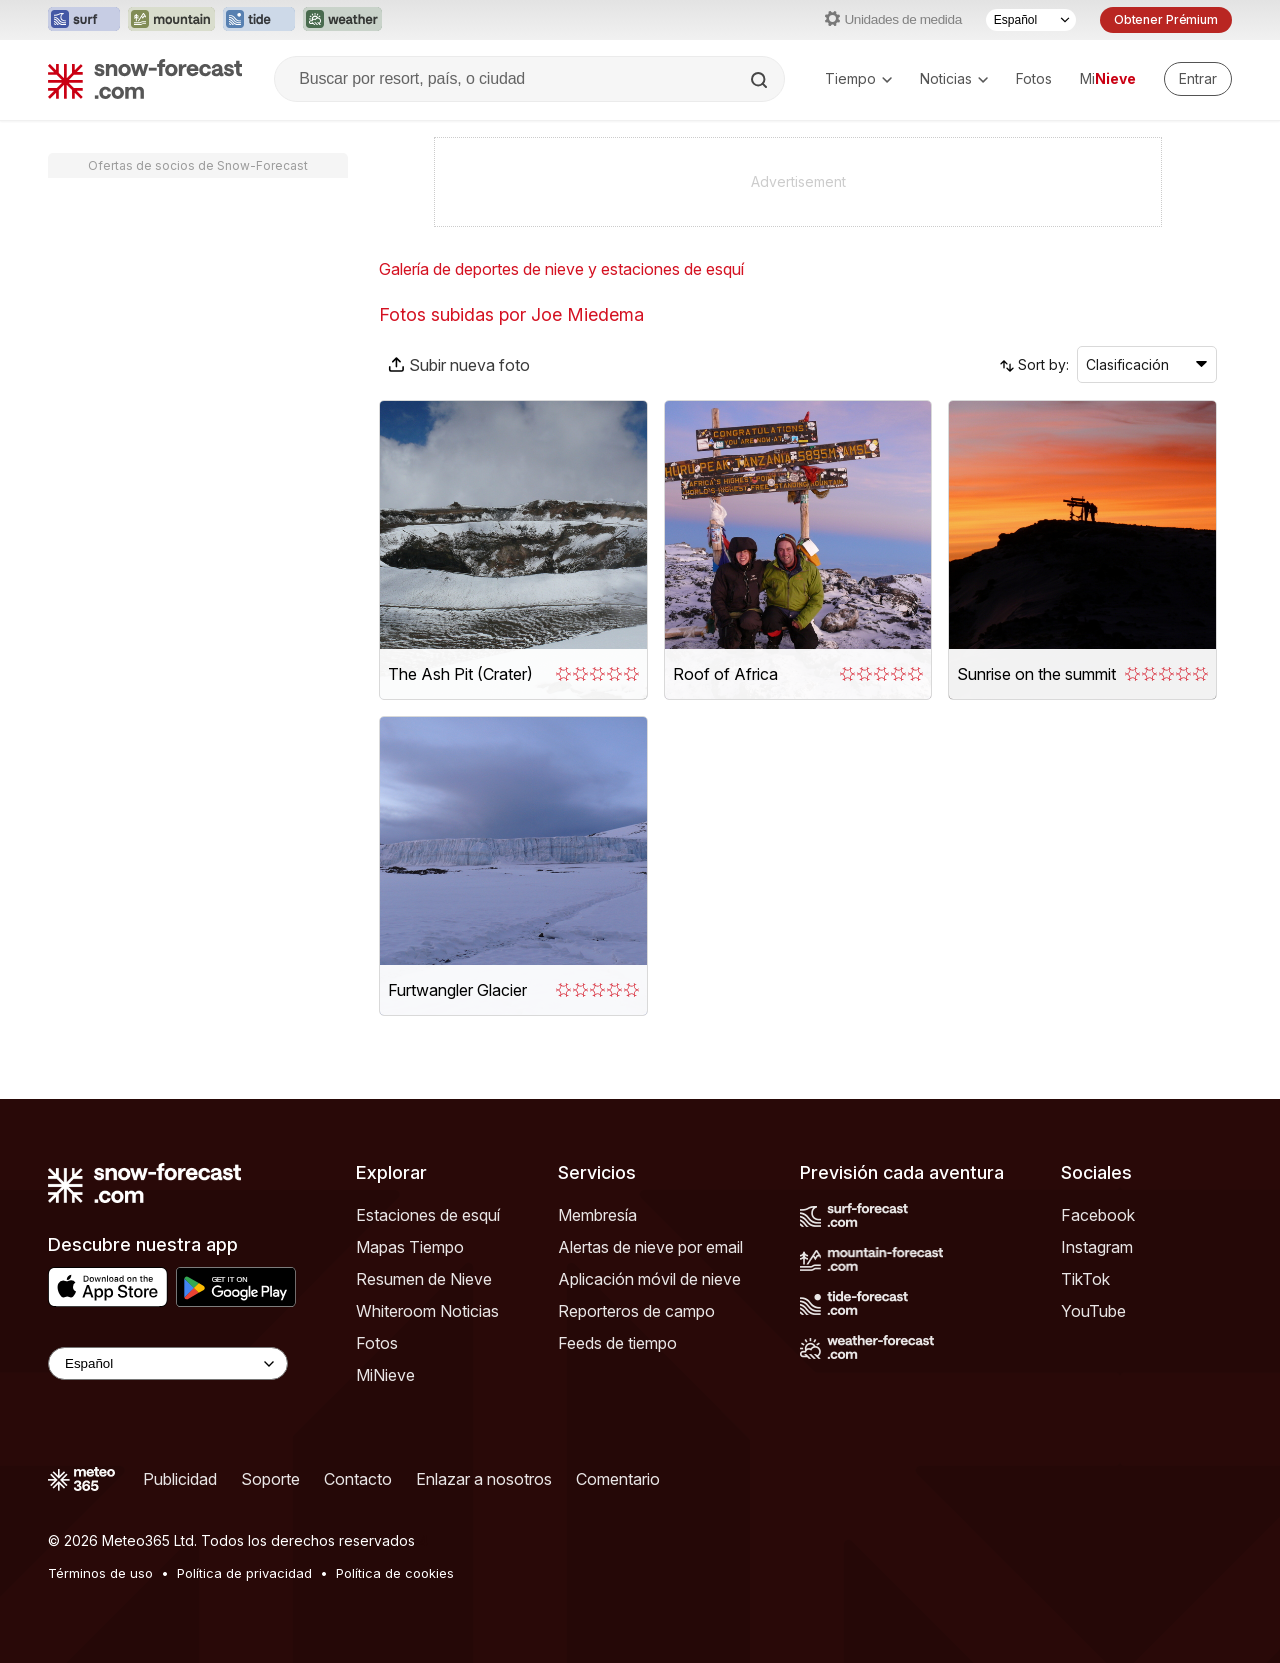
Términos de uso (100, 1573)
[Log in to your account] (1198, 79)
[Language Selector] (168, 1363)
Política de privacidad (244, 1573)
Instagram (1097, 1247)
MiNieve (385, 1375)
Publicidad (180, 1479)
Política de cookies (395, 1573)
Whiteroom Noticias (427, 1311)
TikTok (1085, 1279)
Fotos (1034, 78)
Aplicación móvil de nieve (649, 1279)
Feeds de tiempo (617, 1343)
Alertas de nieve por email (650, 1247)
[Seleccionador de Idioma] (1031, 20)
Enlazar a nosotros (484, 1479)
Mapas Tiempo (410, 1247)
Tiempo (858, 78)
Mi (1108, 78)
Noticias (954, 78)
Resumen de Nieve (424, 1279)
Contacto (358, 1479)
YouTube (1093, 1311)
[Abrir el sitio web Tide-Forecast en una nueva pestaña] (259, 20)
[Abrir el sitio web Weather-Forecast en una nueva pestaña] (342, 20)
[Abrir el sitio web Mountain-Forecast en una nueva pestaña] (171, 20)
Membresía (597, 1215)
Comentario (618, 1479)
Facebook (1098, 1215)
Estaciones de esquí (428, 1215)
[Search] (761, 80)
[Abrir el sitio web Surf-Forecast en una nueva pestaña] (84, 20)
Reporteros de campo (636, 1311)
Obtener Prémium (1166, 19)
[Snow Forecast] (145, 79)
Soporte (270, 1479)
